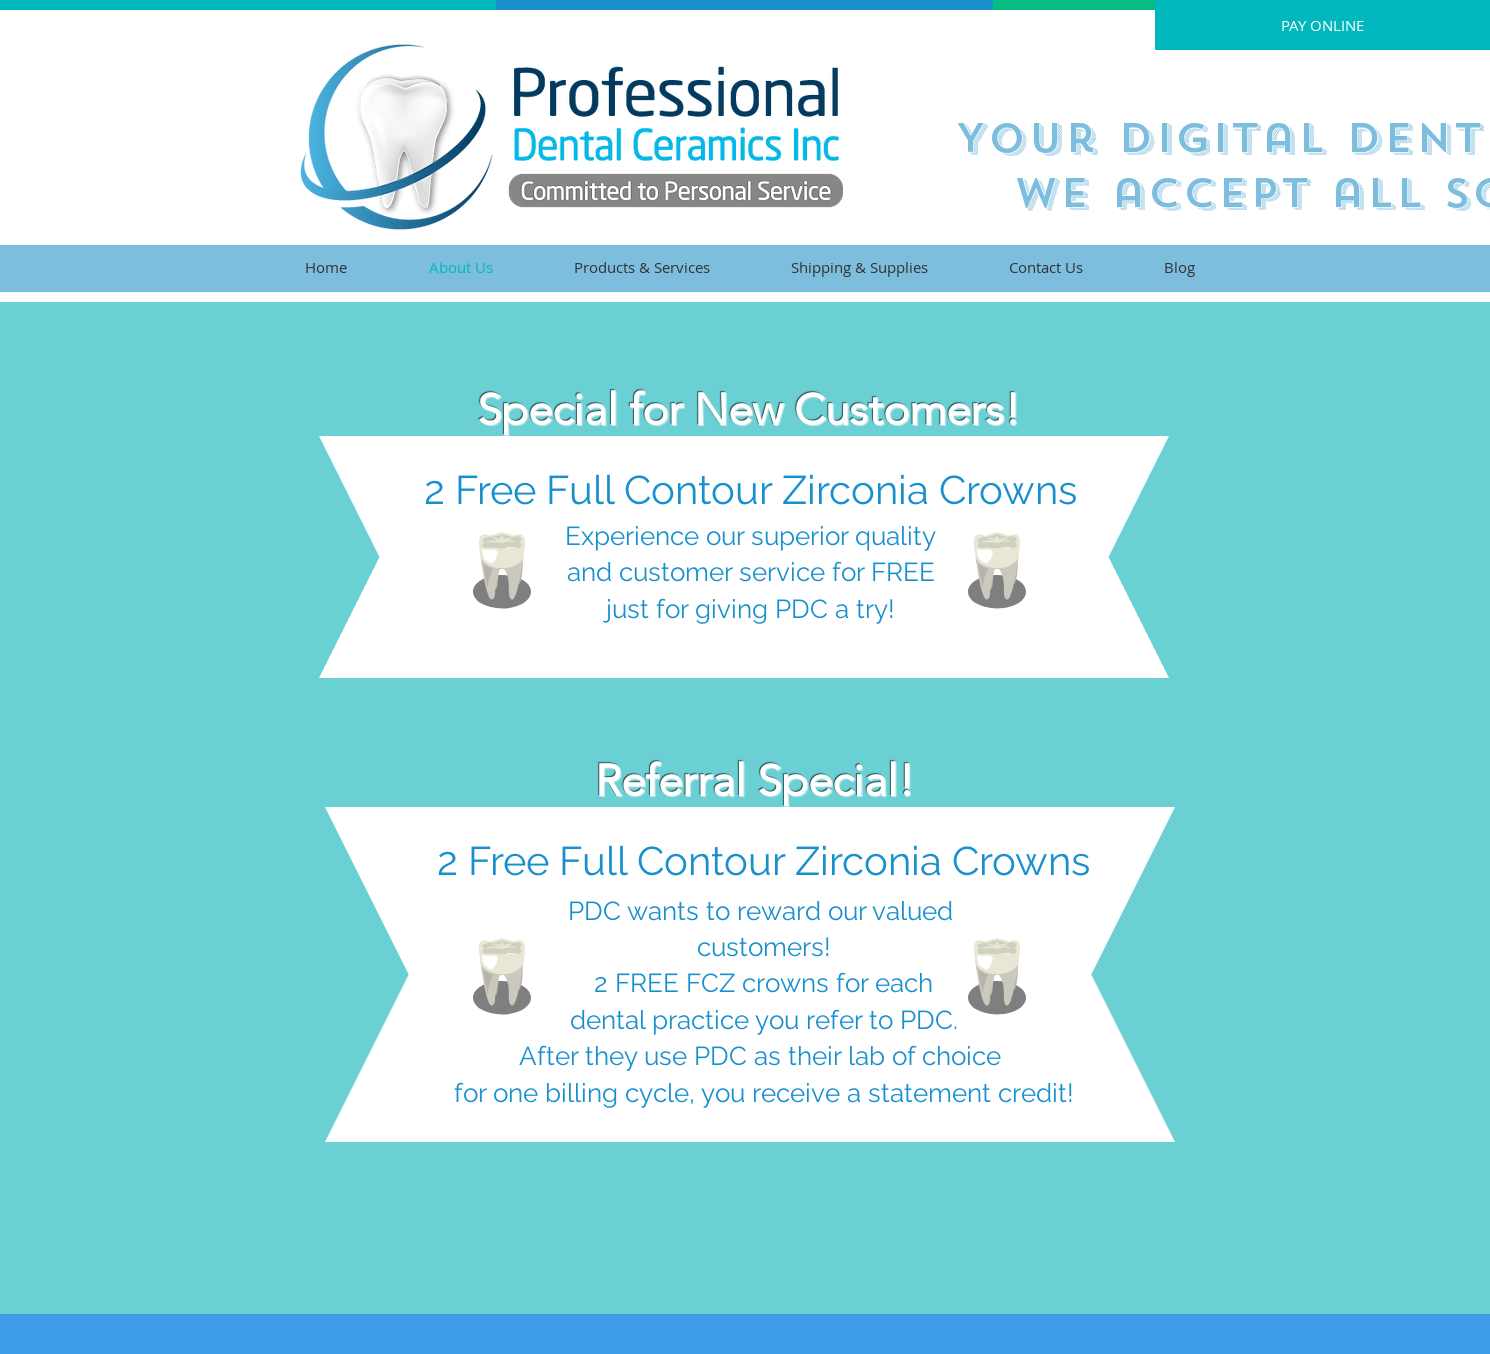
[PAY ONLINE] (1322, 25)
